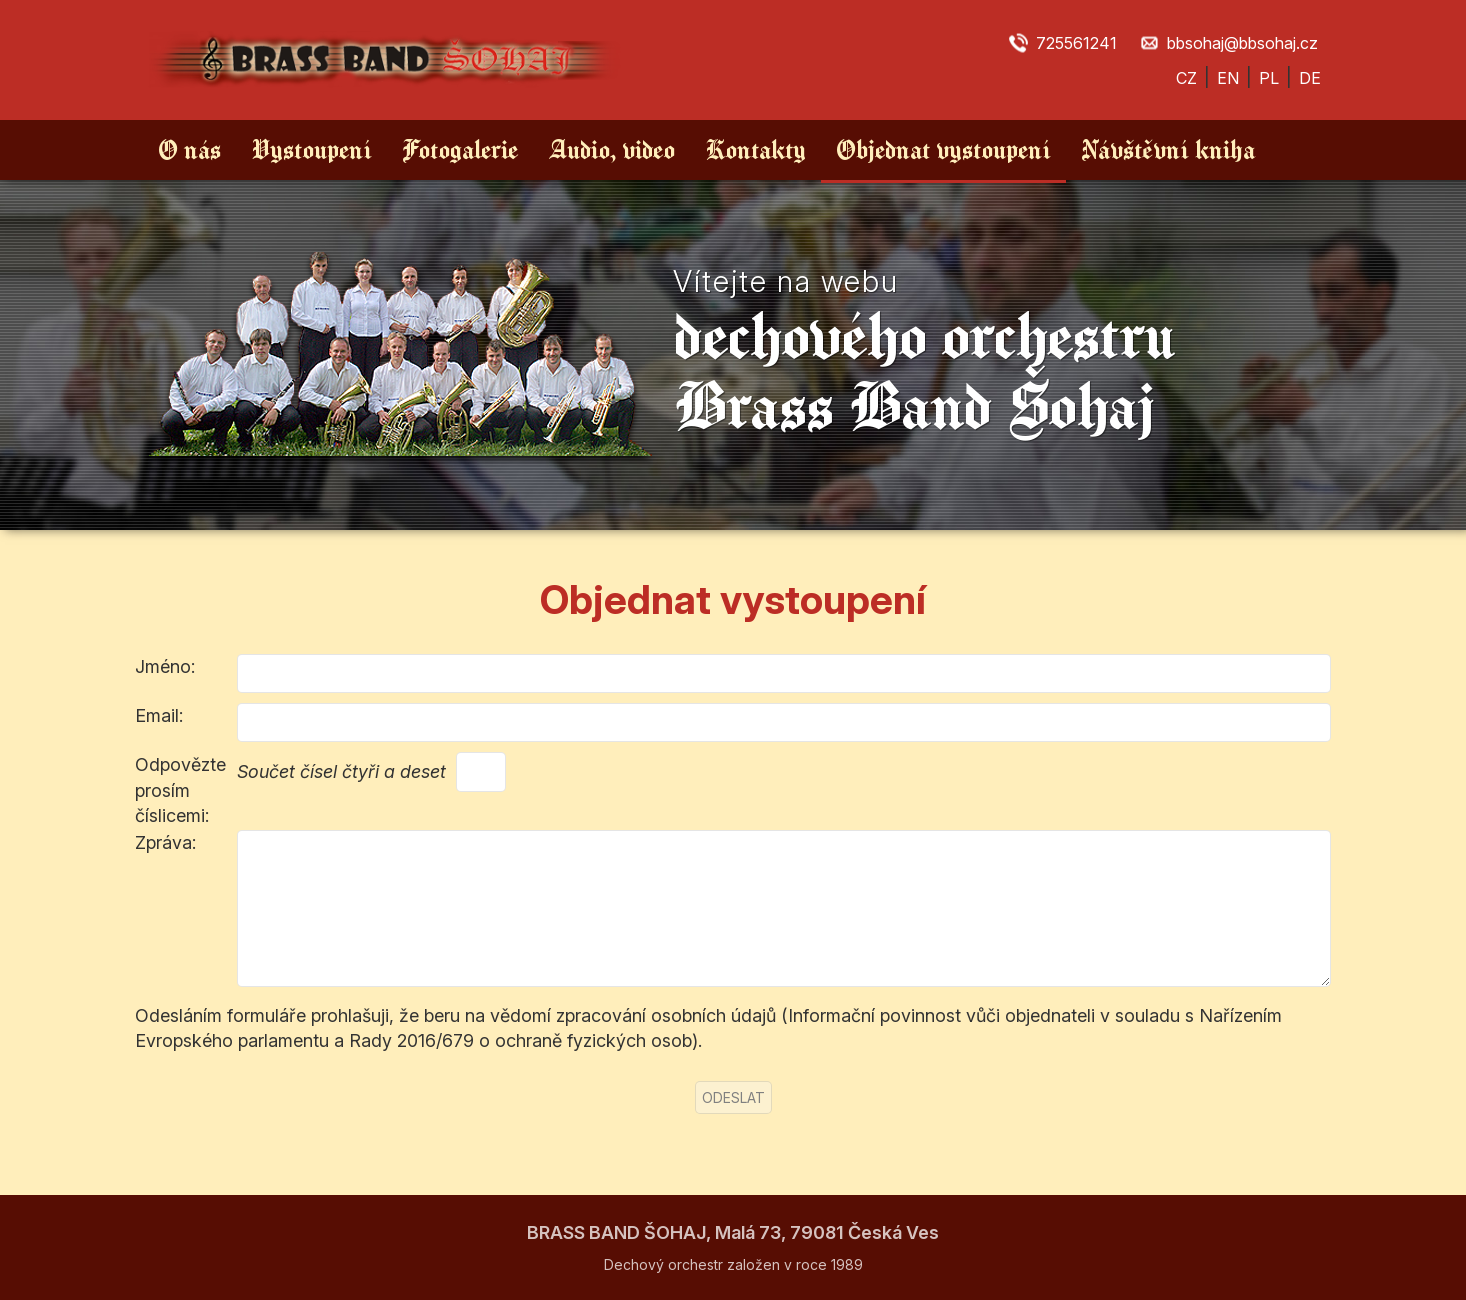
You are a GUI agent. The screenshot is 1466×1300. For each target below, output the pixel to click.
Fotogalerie (460, 149)
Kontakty (755, 149)
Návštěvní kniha (1168, 149)
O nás (189, 149)
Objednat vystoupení (943, 149)
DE (1310, 78)
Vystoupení (311, 149)
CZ (1186, 78)
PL (1269, 78)
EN (1228, 78)
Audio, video (611, 149)
